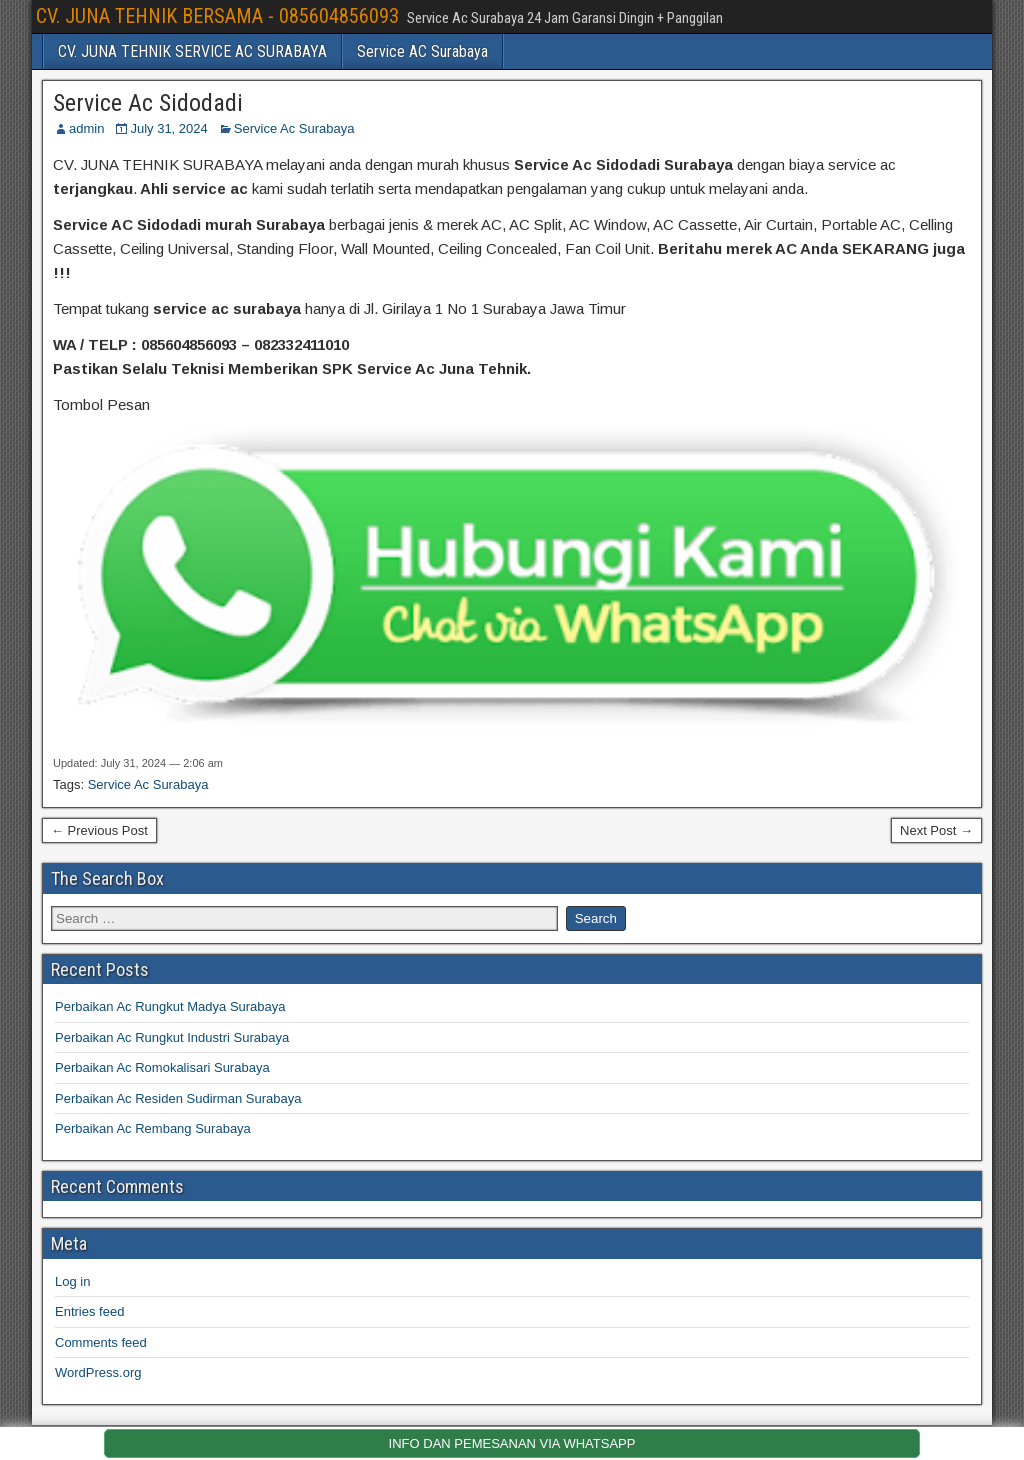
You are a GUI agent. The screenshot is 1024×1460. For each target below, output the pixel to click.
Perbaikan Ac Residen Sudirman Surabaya (178, 1098)
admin (86, 128)
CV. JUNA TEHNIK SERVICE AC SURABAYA (192, 51)
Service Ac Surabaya (294, 128)
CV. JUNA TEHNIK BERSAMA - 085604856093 (217, 16)
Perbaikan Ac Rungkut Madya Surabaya (170, 1006)
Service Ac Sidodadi (148, 103)
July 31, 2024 (168, 128)
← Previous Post (99, 830)
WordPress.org (98, 1372)
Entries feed (89, 1311)
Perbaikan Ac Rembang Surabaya (153, 1128)
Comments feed (101, 1342)
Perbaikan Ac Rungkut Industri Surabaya (172, 1037)
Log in (72, 1281)
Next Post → (936, 830)
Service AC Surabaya (422, 51)
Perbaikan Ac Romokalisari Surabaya (162, 1067)
